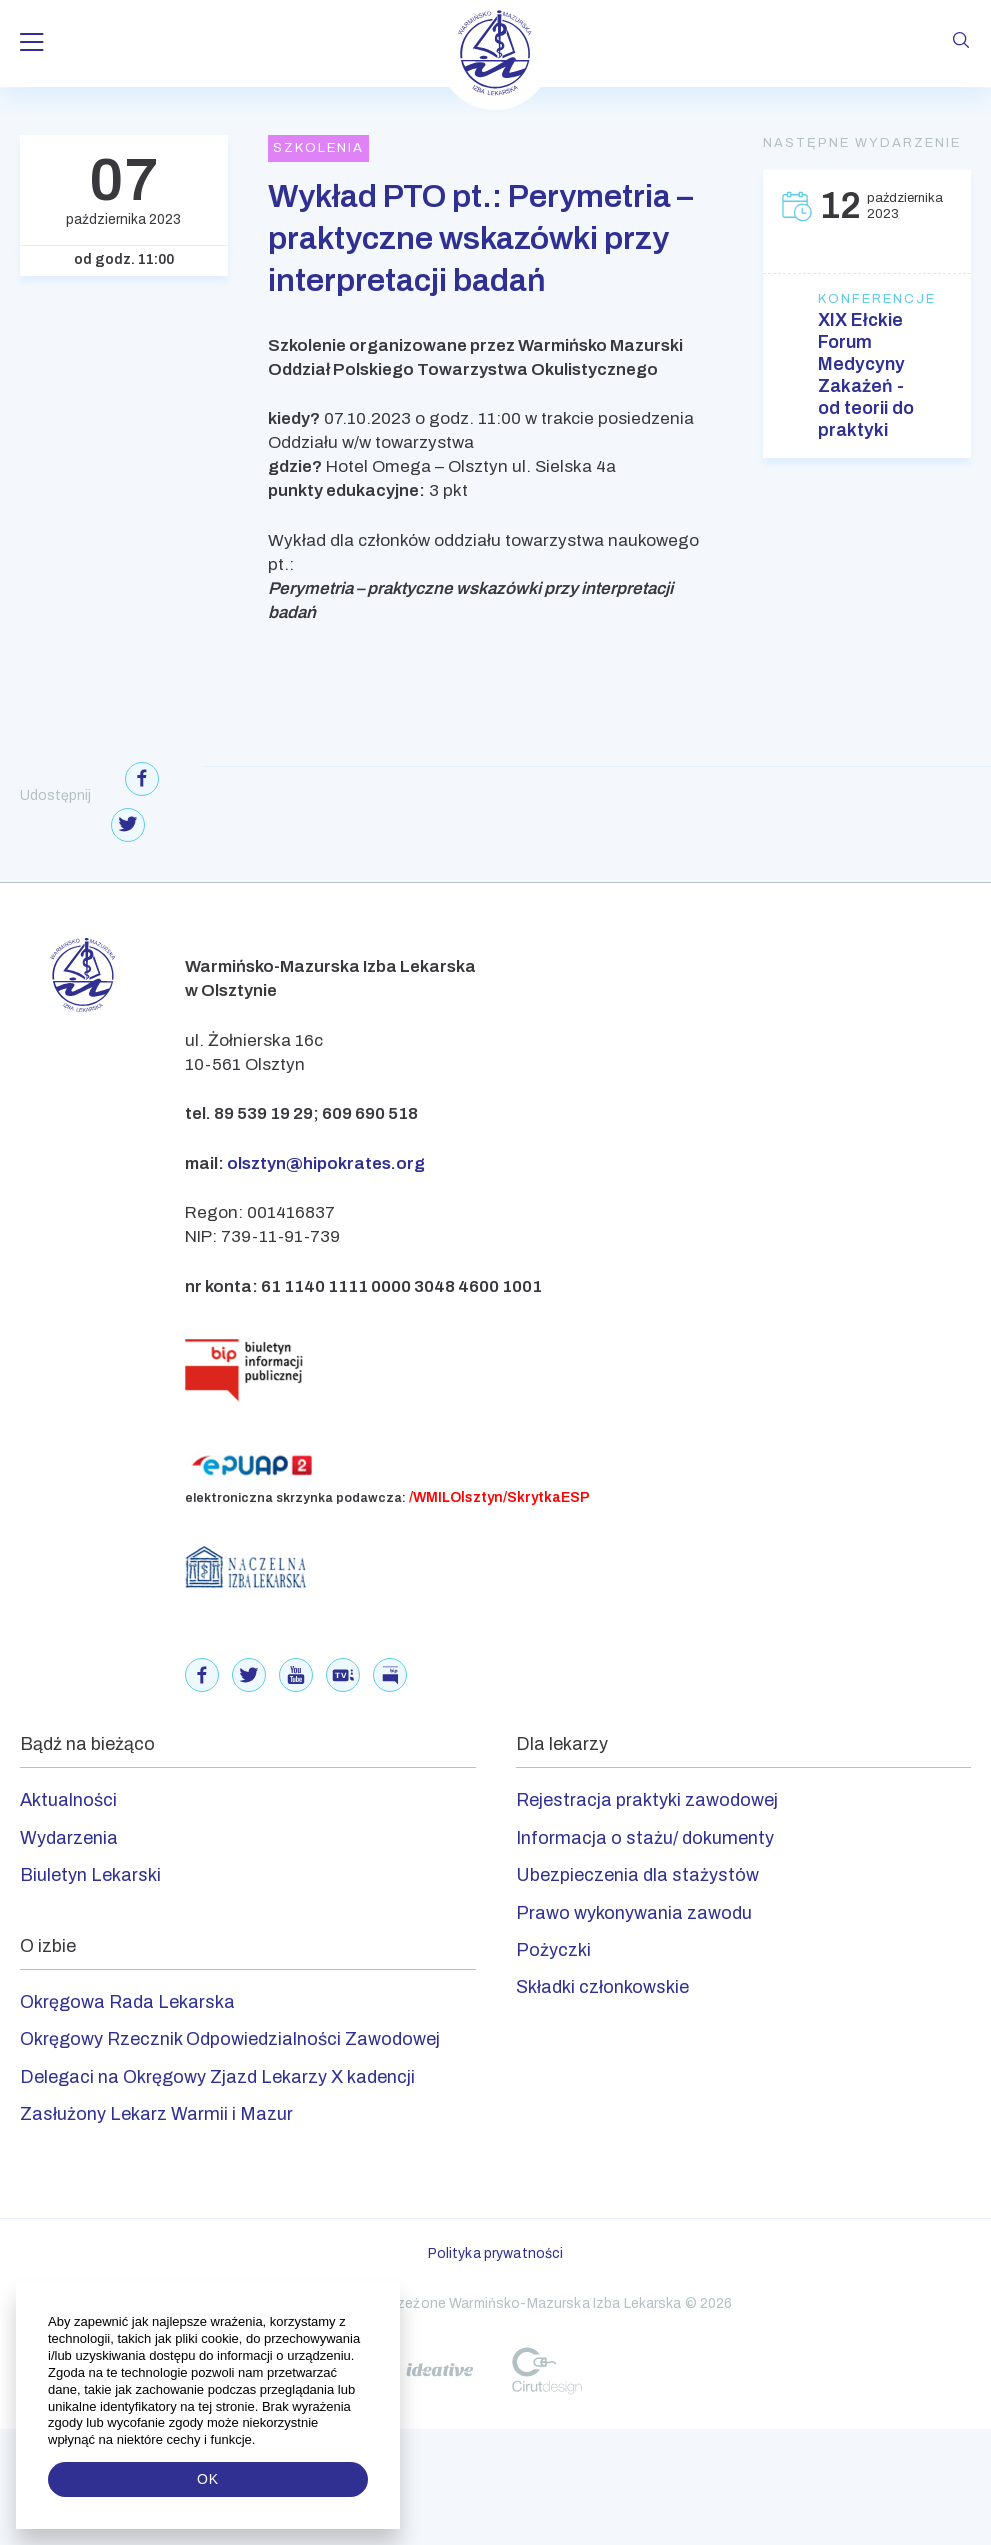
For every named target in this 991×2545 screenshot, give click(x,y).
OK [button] (208, 2479)
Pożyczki (553, 1950)
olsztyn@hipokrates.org (326, 1163)
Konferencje (867, 299)
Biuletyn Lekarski (90, 1875)
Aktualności (68, 1800)
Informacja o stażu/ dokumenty (645, 1838)
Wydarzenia (69, 1838)
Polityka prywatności (496, 2253)
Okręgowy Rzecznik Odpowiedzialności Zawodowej (230, 2039)
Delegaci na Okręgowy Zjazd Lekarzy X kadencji (217, 2077)
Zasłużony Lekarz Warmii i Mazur (156, 2114)
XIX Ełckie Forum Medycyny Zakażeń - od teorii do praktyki (866, 375)
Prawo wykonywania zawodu (634, 1913)
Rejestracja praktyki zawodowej (647, 1800)
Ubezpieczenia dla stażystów (637, 1875)
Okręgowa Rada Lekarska (127, 2002)
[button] (257, 2440)
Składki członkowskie (602, 1987)
